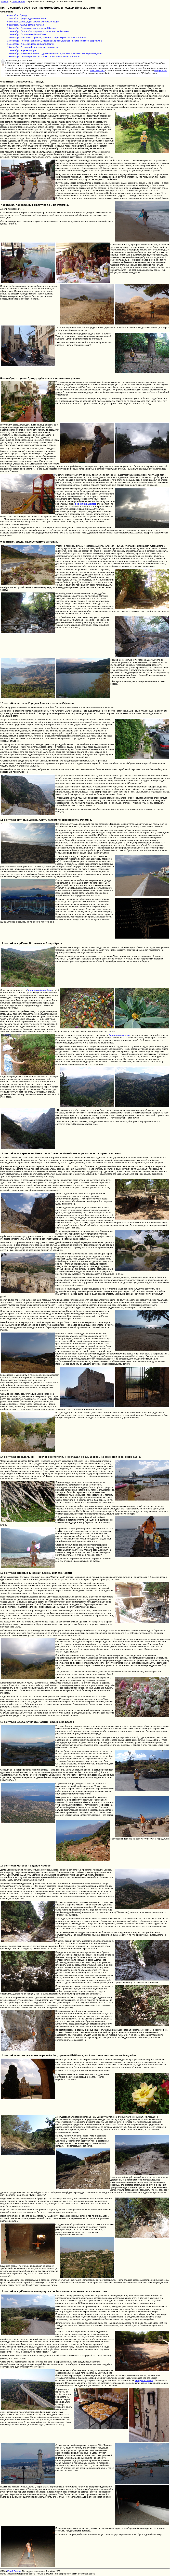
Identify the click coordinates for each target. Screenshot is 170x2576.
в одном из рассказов (85, 504)
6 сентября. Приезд (17, 15)
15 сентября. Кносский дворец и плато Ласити (30, 44)
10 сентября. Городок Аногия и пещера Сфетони (31, 28)
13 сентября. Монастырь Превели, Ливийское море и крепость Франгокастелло (47, 37)
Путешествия (18, 1)
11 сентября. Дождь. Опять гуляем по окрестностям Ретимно (38, 31)
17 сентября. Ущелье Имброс (22, 50)
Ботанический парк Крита (39, 990)
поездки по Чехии (144, 2380)
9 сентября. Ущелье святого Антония (25, 25)
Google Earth (160, 70)
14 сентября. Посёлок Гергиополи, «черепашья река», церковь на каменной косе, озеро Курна (54, 40)
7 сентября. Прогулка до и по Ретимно (26, 18)
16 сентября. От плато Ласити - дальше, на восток (32, 47)
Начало (4, 1)
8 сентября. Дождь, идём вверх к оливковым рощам (33, 21)
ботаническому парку (119, 1035)
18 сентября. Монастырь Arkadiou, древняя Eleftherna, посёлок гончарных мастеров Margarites (54, 53)
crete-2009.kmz (97, 70)
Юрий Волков (14, 2571)
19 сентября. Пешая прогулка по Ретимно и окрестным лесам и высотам (43, 56)
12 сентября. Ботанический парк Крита (26, 34)
